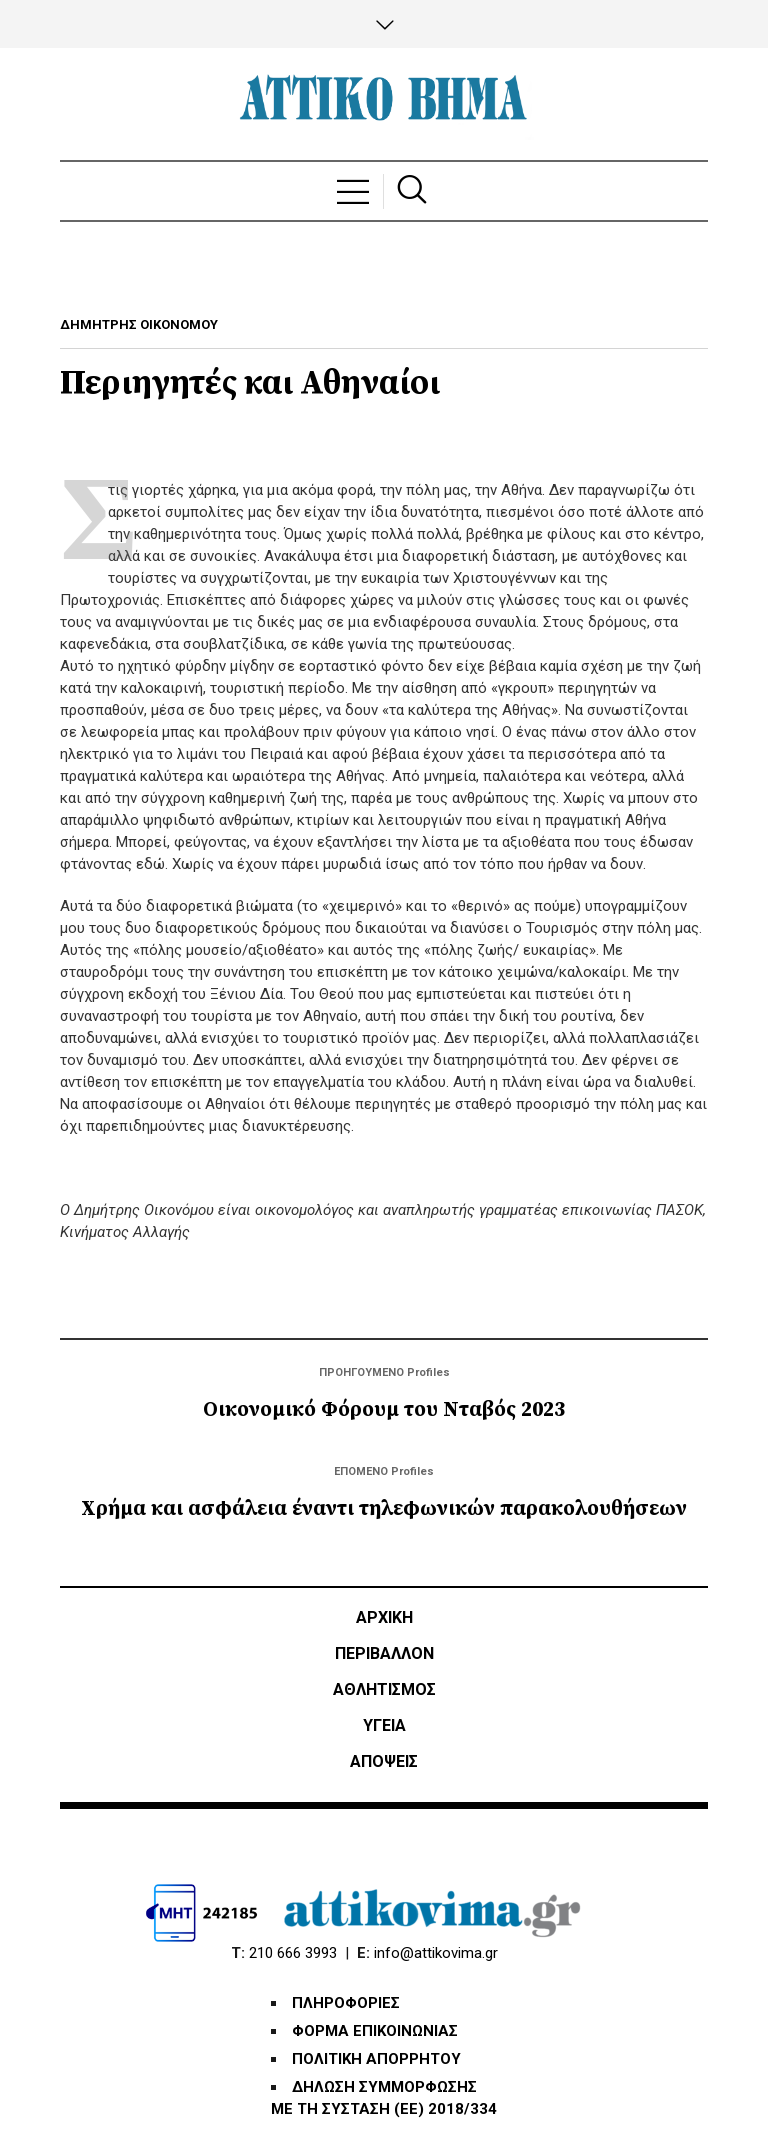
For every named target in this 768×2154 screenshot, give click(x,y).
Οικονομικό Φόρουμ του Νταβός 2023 (384, 1410)
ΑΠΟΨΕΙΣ (384, 1761)
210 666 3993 (293, 1953)
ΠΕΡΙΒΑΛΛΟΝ (384, 1653)
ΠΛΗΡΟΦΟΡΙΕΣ (346, 2003)
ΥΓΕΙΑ (384, 1725)
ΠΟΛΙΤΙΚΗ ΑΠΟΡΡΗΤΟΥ (376, 2059)
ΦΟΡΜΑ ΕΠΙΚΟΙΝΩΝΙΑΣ (375, 2031)
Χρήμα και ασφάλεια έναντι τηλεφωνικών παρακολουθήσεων (384, 1509)
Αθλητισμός (384, 1689)
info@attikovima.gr (436, 1953)
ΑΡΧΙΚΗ (384, 1617)
